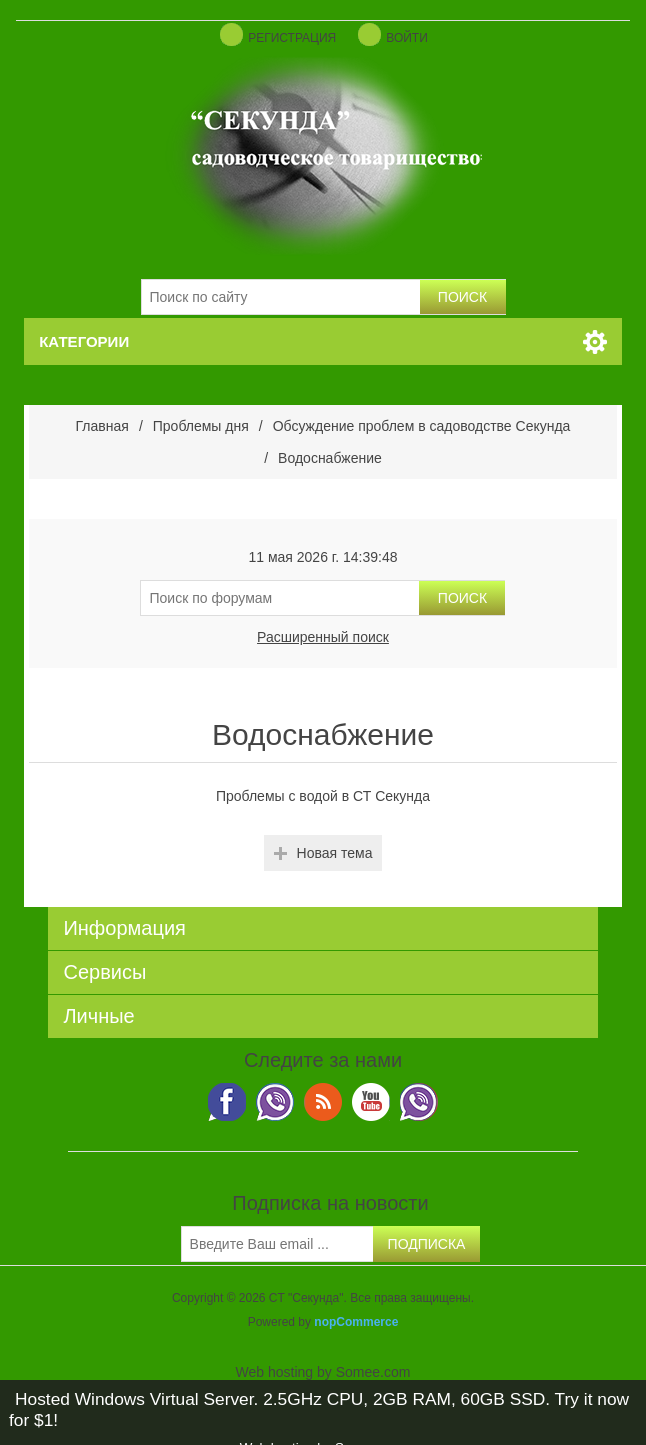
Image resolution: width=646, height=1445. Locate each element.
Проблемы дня (201, 426)
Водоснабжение (330, 458)
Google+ (419, 1102)
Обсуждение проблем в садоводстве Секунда (422, 426)
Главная (102, 426)
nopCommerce (356, 1322)
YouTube (371, 1102)
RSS (323, 1102)
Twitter (275, 1102)
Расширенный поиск (323, 637)
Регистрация (292, 38)
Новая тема (335, 853)
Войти (407, 38)
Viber (227, 1102)
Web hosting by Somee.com (323, 1372)
